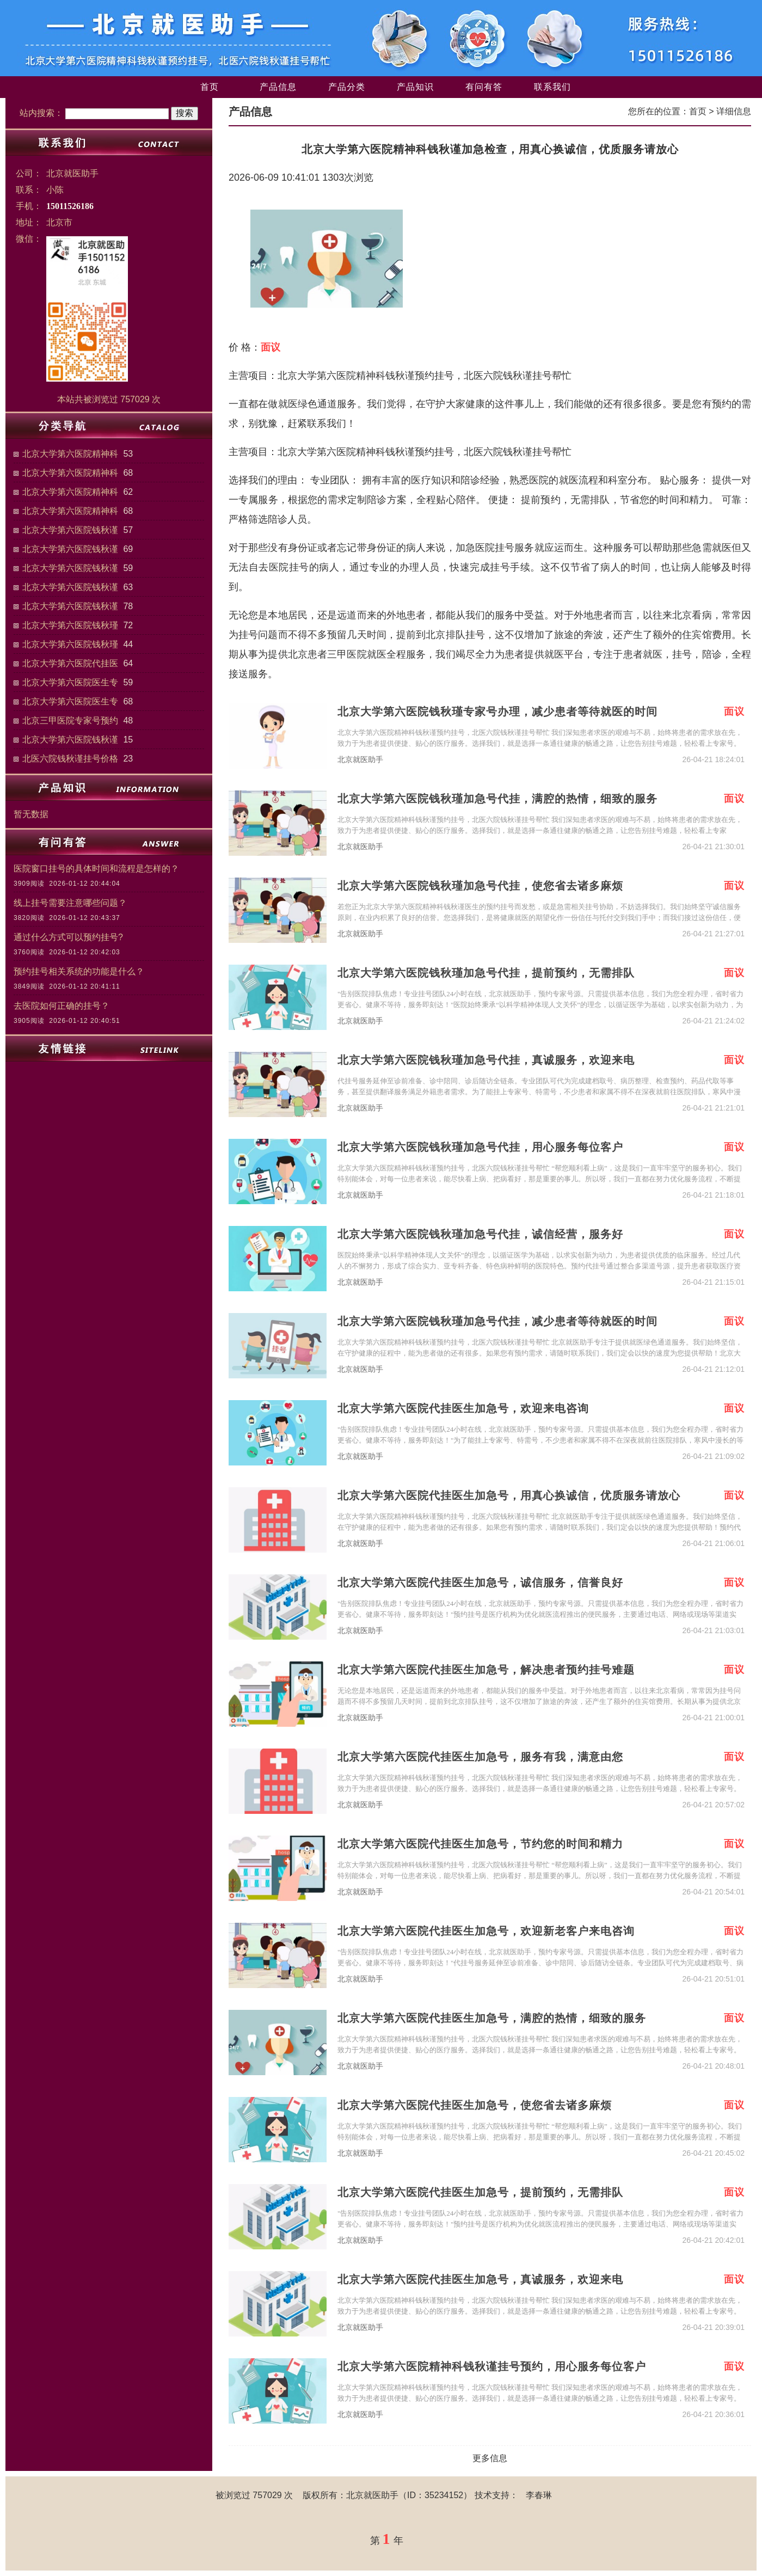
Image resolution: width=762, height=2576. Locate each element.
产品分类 (346, 86)
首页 (209, 86)
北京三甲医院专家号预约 (70, 720)
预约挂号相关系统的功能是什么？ (79, 971)
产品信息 (278, 86)
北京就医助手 (360, 760)
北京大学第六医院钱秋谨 (70, 530)
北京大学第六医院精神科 (70, 453)
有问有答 (483, 86)
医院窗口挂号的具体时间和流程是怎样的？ (96, 868)
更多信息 (489, 2458)
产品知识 (415, 86)
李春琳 (539, 2495)
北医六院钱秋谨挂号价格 (70, 758)
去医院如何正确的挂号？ (61, 1005)
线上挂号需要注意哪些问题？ (70, 902)
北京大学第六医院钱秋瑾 (70, 625)
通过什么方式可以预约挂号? (68, 937)
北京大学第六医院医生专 (70, 682)
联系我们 (552, 86)
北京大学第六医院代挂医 (70, 663)
